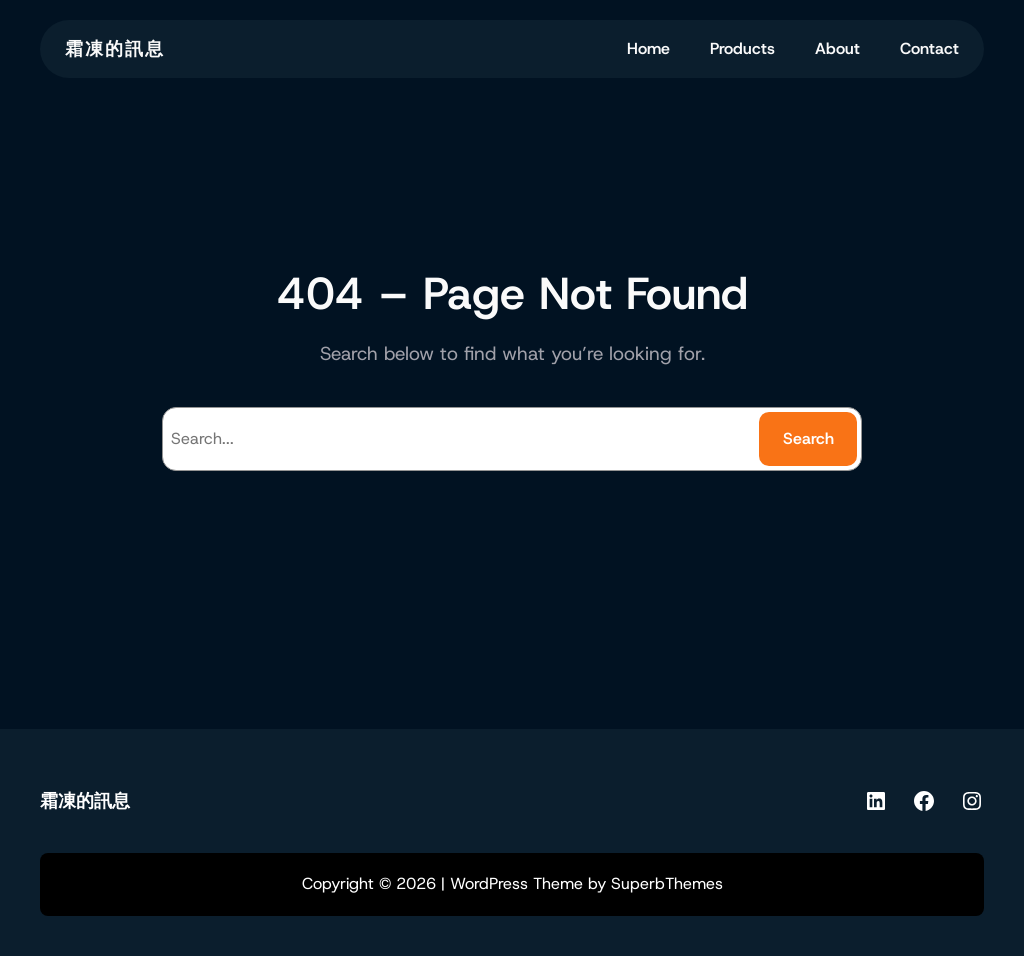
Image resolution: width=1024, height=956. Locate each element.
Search (808, 438)
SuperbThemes (667, 883)
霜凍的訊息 (115, 49)
